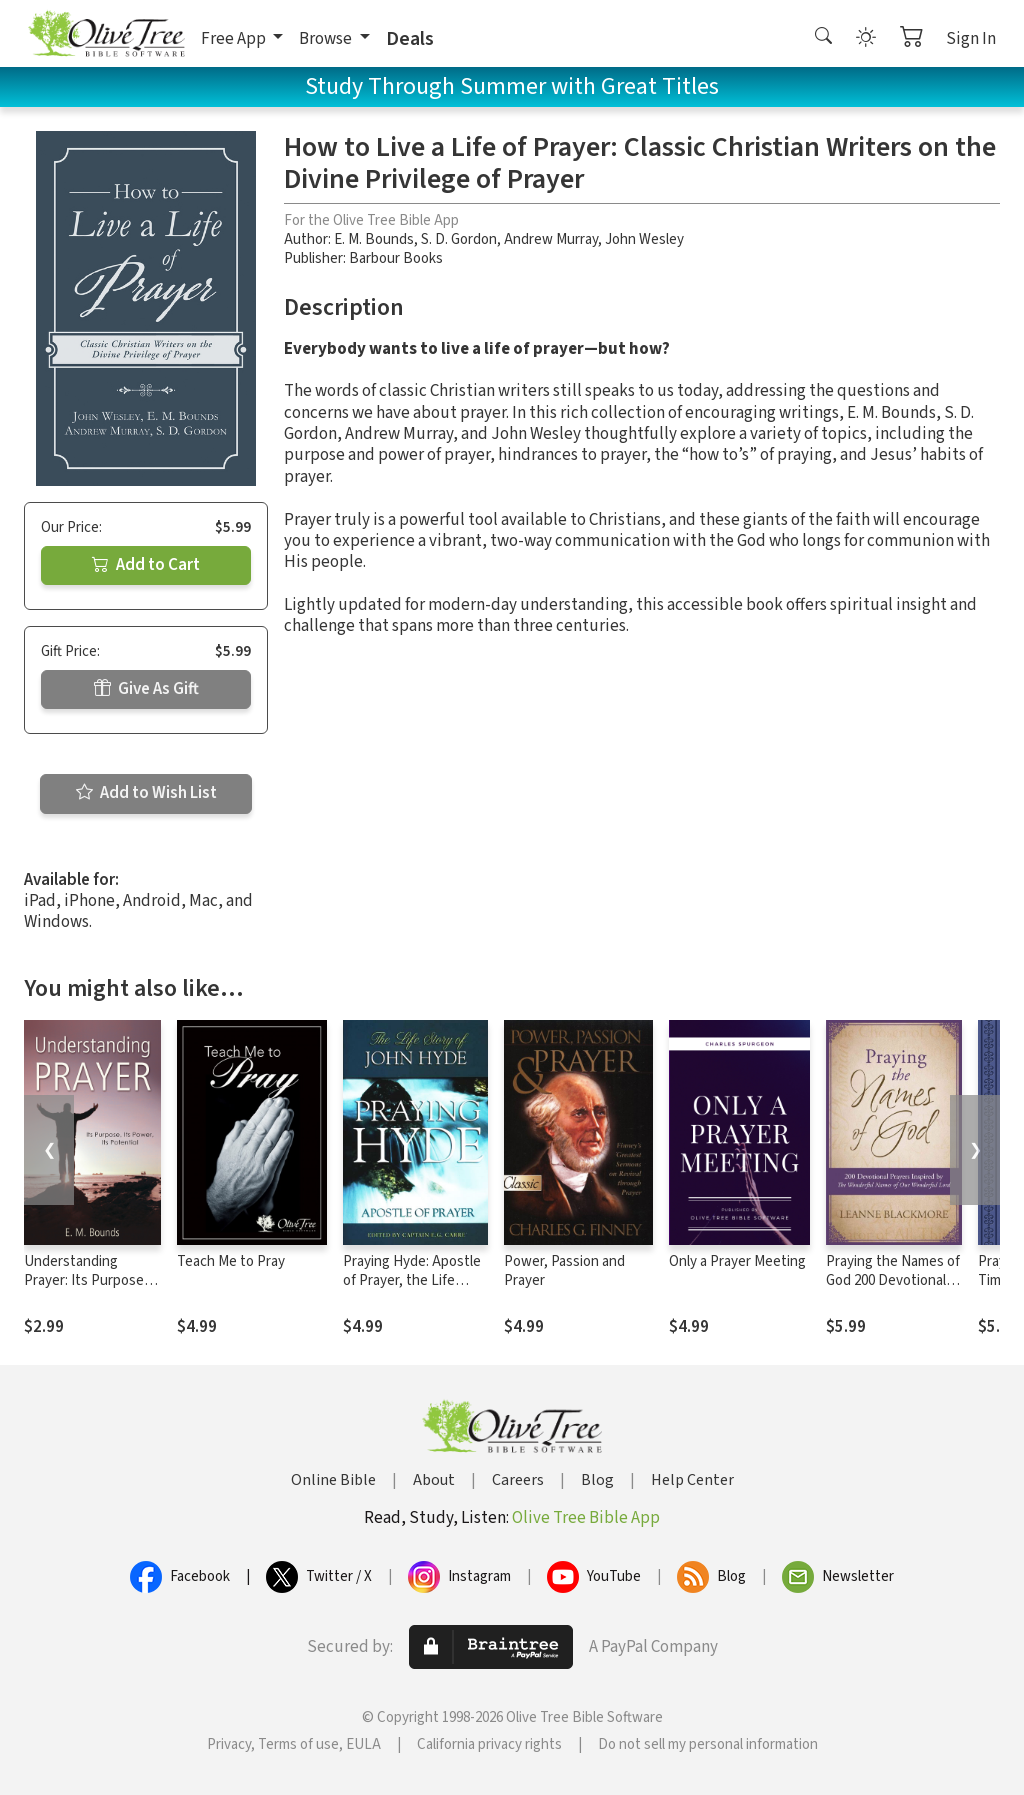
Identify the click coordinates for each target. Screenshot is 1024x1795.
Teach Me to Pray (231, 1261)
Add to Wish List (146, 793)
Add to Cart (146, 565)
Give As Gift (146, 689)
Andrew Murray (551, 239)
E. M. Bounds (374, 239)
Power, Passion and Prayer (564, 1271)
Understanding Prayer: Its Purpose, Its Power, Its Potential (86, 1290)
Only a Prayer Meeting (737, 1261)
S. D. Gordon (459, 239)
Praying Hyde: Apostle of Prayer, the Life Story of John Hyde (412, 1280)
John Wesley (644, 239)
